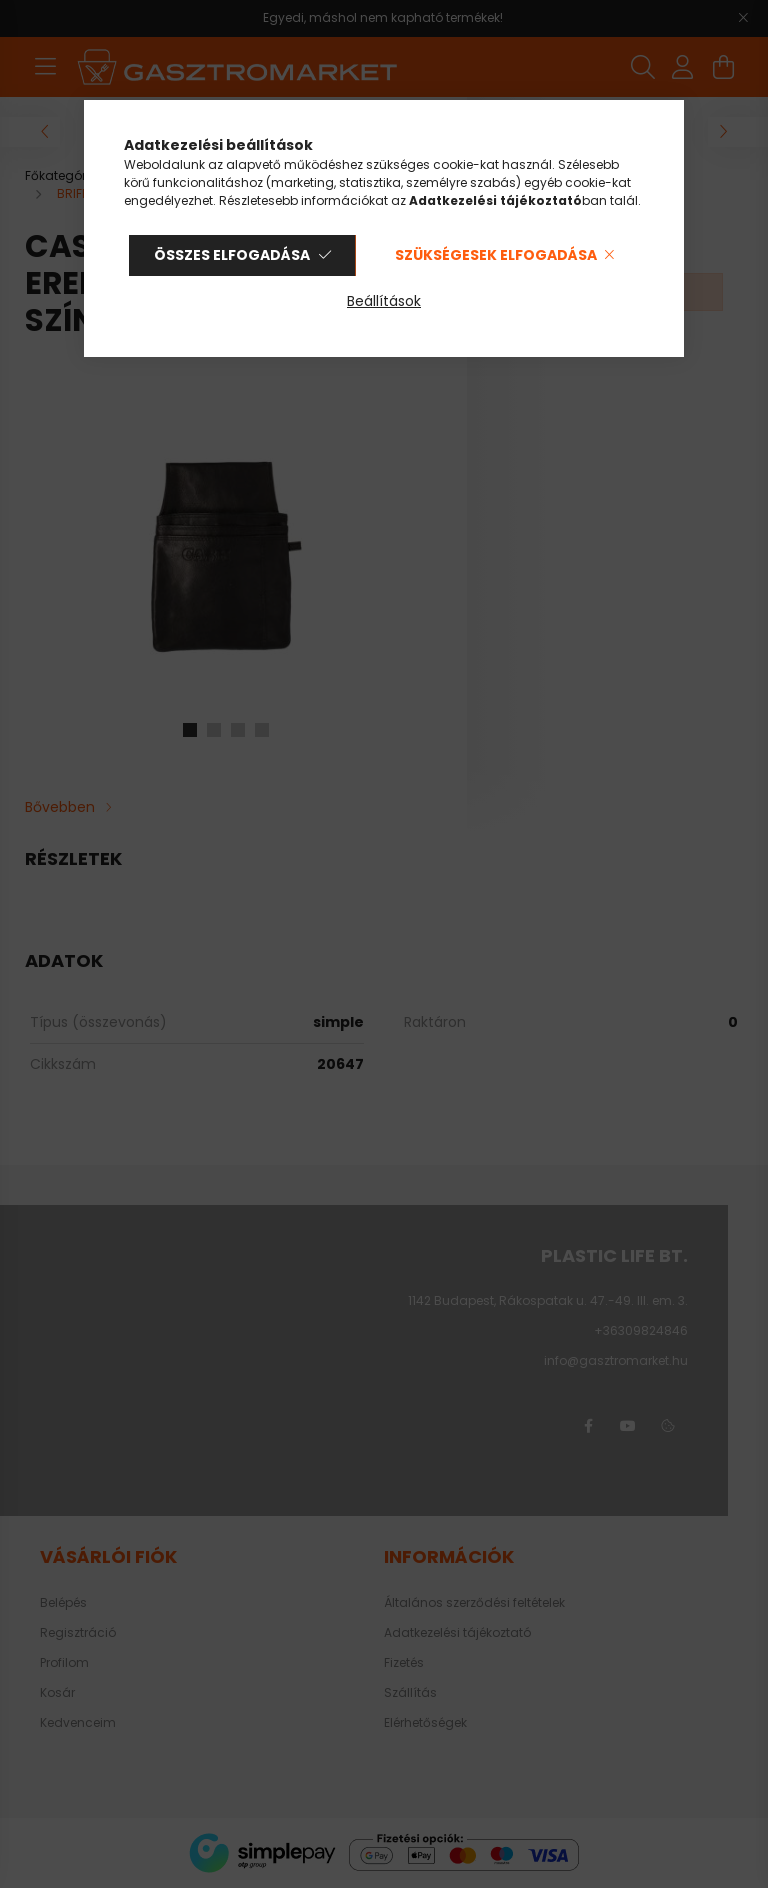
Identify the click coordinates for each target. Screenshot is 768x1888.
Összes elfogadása (232, 255)
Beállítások (384, 301)
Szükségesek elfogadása (496, 255)
